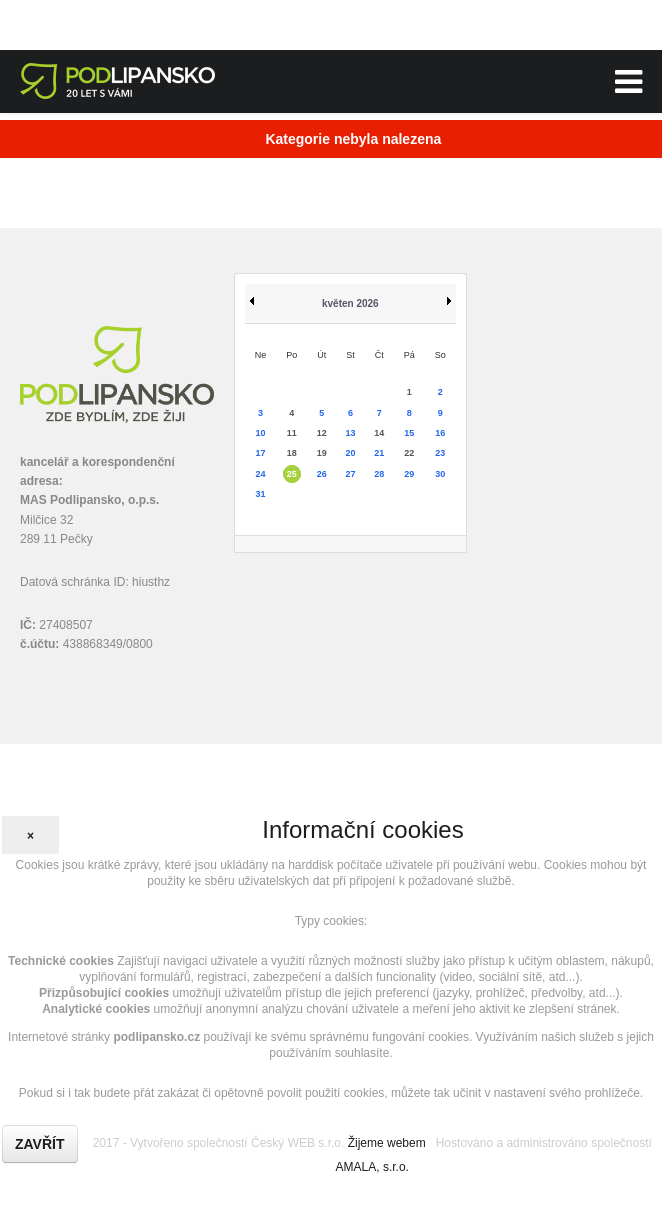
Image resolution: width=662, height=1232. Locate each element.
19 (322, 453)
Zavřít (40, 1144)
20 (351, 453)
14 (379, 433)
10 (261, 433)
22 (409, 453)
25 (292, 474)
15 (409, 433)
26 (322, 474)
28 (379, 474)
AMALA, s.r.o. (372, 1167)
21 (379, 453)
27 (351, 474)
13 (351, 433)
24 (261, 474)
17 (261, 453)
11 (292, 433)
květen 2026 (350, 303)
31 (261, 494)
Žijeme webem (387, 1143)
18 (292, 453)
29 (409, 474)
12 (322, 433)
